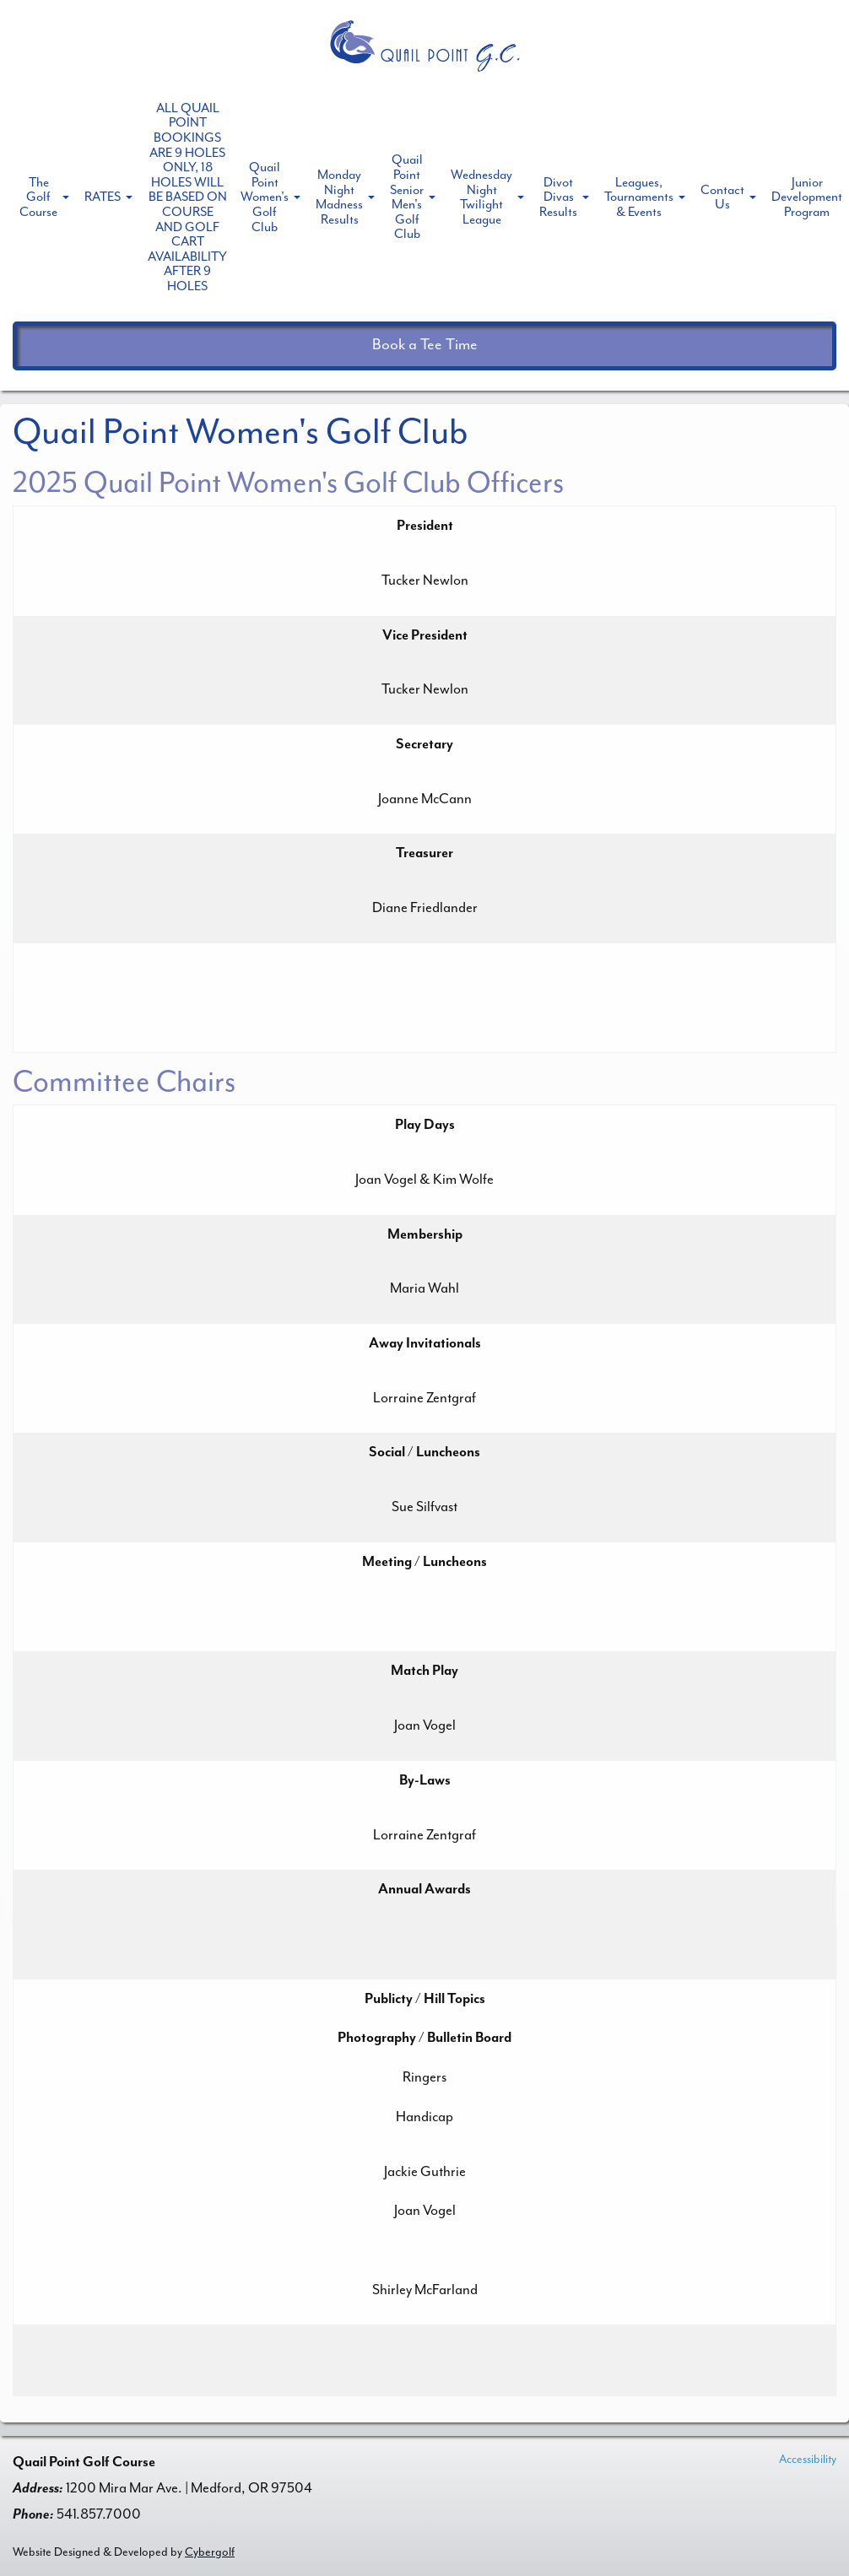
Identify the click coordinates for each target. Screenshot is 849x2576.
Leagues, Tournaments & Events (638, 197)
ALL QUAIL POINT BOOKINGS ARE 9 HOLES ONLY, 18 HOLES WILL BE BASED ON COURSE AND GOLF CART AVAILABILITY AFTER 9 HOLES (187, 197)
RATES (102, 196)
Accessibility (807, 2459)
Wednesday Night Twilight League (481, 197)
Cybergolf (210, 2552)
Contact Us (722, 197)
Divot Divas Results (558, 197)
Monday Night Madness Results (339, 197)
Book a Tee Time (425, 344)
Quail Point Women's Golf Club (265, 197)
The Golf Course (38, 197)
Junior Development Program (806, 197)
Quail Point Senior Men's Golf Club (407, 196)
